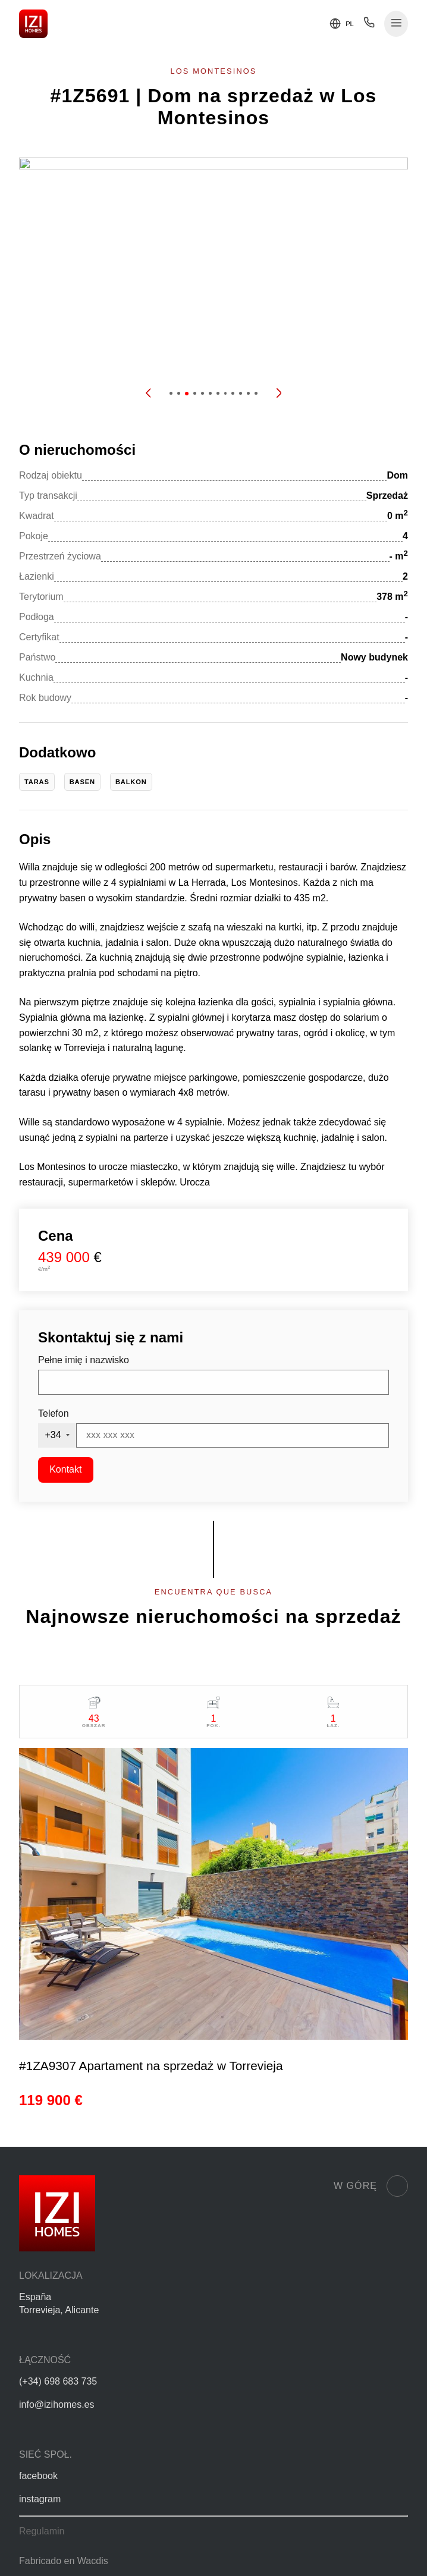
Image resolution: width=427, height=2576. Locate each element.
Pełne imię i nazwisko (83, 1360)
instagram (40, 2499)
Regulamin (41, 2531)
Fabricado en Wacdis (63, 2561)
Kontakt (65, 1469)
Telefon (53, 1413)
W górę (371, 2186)
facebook (38, 2476)
